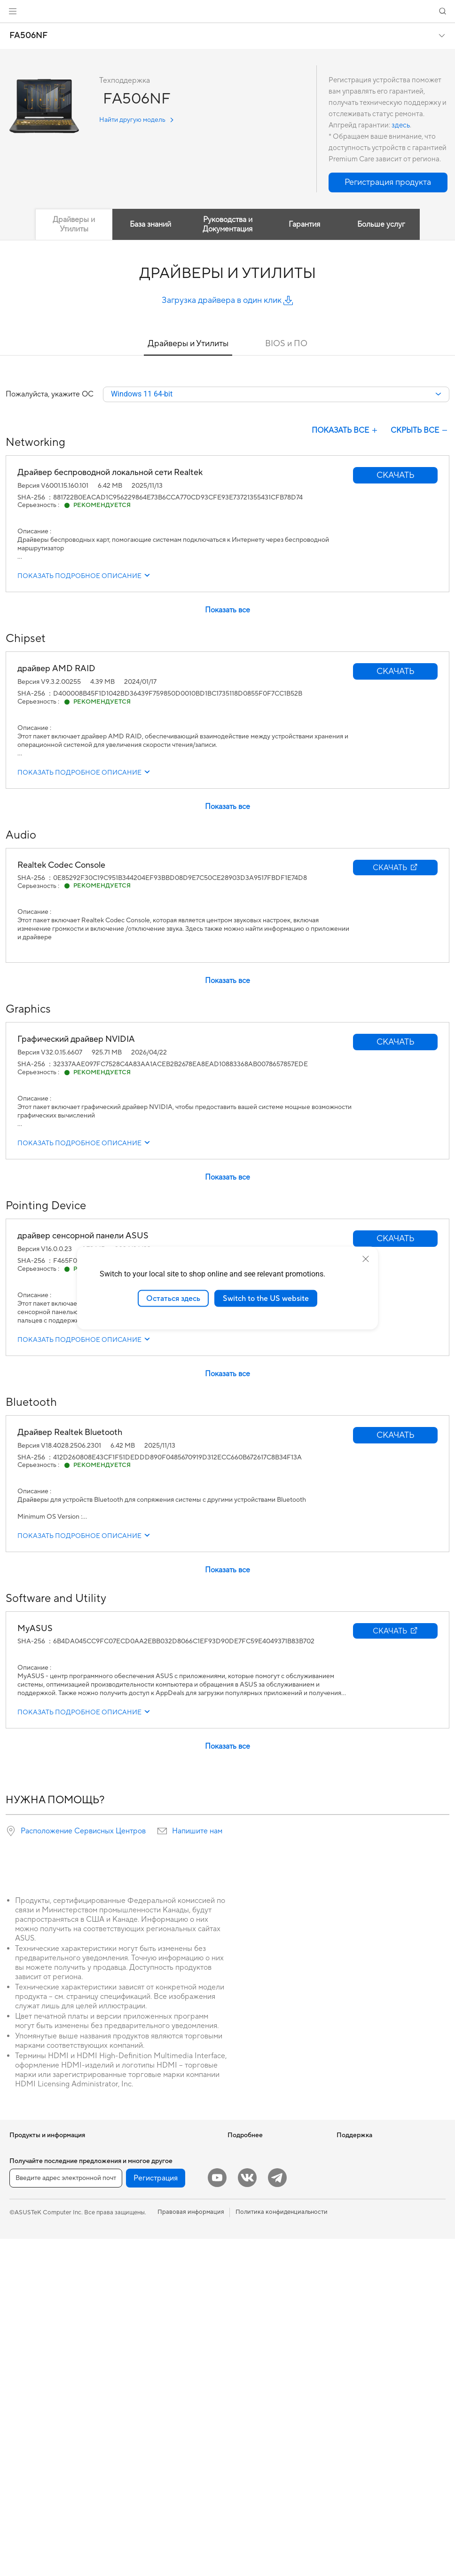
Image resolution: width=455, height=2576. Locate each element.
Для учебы (24, 2235)
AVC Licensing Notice (258, 2206)
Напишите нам (197, 1831)
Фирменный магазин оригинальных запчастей (372, 2210)
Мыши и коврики (141, 2342)
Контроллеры (136, 2454)
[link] (227, 11)
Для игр (20, 2249)
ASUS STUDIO (248, 2192)
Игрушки (129, 2469)
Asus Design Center (255, 2178)
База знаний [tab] (150, 224)
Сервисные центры (255, 2305)
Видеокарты (27, 2420)
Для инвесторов (360, 2164)
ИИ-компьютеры (251, 2150)
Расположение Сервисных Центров (83, 1831)
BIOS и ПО (286, 343)
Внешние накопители (147, 2150)
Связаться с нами (252, 2334)
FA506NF (28, 36)
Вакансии (351, 2192)
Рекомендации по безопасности (274, 2348)
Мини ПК (22, 2363)
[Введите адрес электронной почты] (65, 2515)
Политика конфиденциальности (281, 2549)
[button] (12, 11)
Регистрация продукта (260, 2319)
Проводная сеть (140, 2249)
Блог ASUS (243, 2164)
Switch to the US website (266, 1298)
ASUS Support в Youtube (263, 2362)
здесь (401, 125)
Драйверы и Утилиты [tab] (74, 224)
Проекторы (26, 2292)
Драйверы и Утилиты (188, 343)
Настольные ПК (32, 2320)
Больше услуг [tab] (381, 224)
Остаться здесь (173, 1298)
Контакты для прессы (367, 2178)
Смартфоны (26, 2164)
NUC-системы (29, 2349)
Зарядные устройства (148, 2412)
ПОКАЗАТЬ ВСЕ (345, 431)
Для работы (26, 2207)
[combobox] (276, 395)
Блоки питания (31, 2462)
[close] (365, 1258)
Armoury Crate (248, 2234)
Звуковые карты (140, 2178)
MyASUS (240, 2376)
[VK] (247, 2514)
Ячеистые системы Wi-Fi (152, 2221)
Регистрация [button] (155, 2515)
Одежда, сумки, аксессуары (157, 2384)
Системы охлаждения (40, 2448)
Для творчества (32, 2221)
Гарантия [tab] (304, 224)
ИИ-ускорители (140, 2164)
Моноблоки (26, 2306)
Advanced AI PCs (252, 2220)
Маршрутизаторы (142, 2207)
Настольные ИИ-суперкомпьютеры (143, 2281)
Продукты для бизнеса (149, 2263)
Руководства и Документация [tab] (227, 224)
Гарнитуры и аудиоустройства (161, 2356)
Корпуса (21, 2434)
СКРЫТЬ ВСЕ (420, 431)
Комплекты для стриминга (154, 2370)
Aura (234, 2248)
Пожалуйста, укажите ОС (50, 394)
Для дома (22, 2193)
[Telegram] (277, 2514)
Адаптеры (131, 2235)
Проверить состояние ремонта (272, 2291)
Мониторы (24, 2278)
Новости (349, 2150)
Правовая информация (190, 2549)
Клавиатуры (134, 2327)
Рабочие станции (34, 2377)
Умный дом (132, 2299)
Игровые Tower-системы (44, 2334)
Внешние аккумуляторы (151, 2440)
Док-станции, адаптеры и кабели (164, 2426)
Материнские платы (38, 2406)
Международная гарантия (265, 2277)
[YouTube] (217, 2514)
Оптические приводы (40, 2476)
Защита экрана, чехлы (148, 2398)
